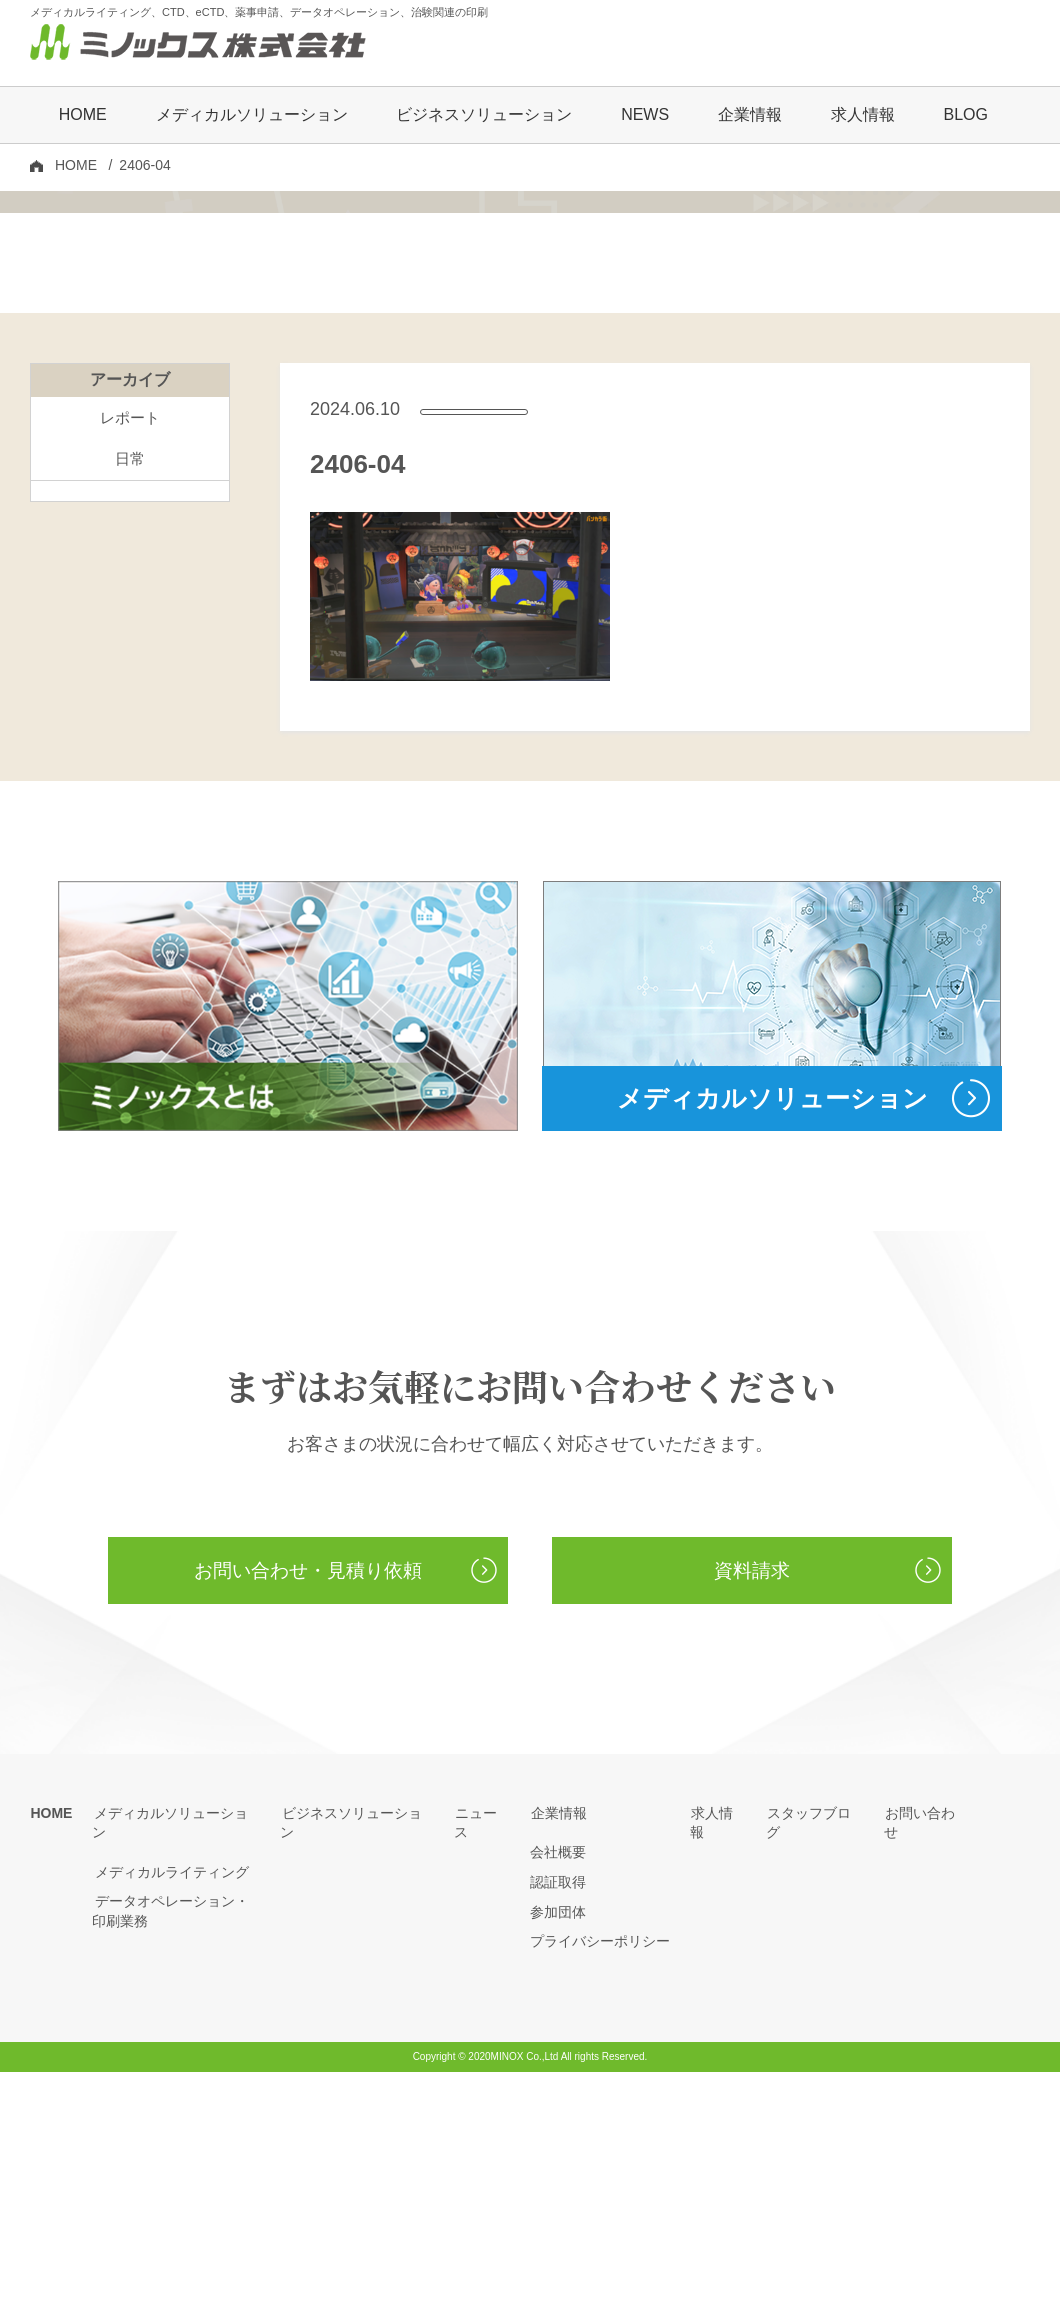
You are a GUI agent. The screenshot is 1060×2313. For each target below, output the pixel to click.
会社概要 (558, 2094)
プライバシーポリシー (600, 2183)
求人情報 (863, 116)
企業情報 (558, 2054)
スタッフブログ (815, 2054)
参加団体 (558, 2153)
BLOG (965, 116)
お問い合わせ (926, 2054)
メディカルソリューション (176, 2054)
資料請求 (752, 1811)
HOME (83, 116)
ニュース (482, 2054)
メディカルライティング (169, 2094)
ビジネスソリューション (484, 116)
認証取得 (558, 2124)
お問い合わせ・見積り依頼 (308, 1811)
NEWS (645, 116)
